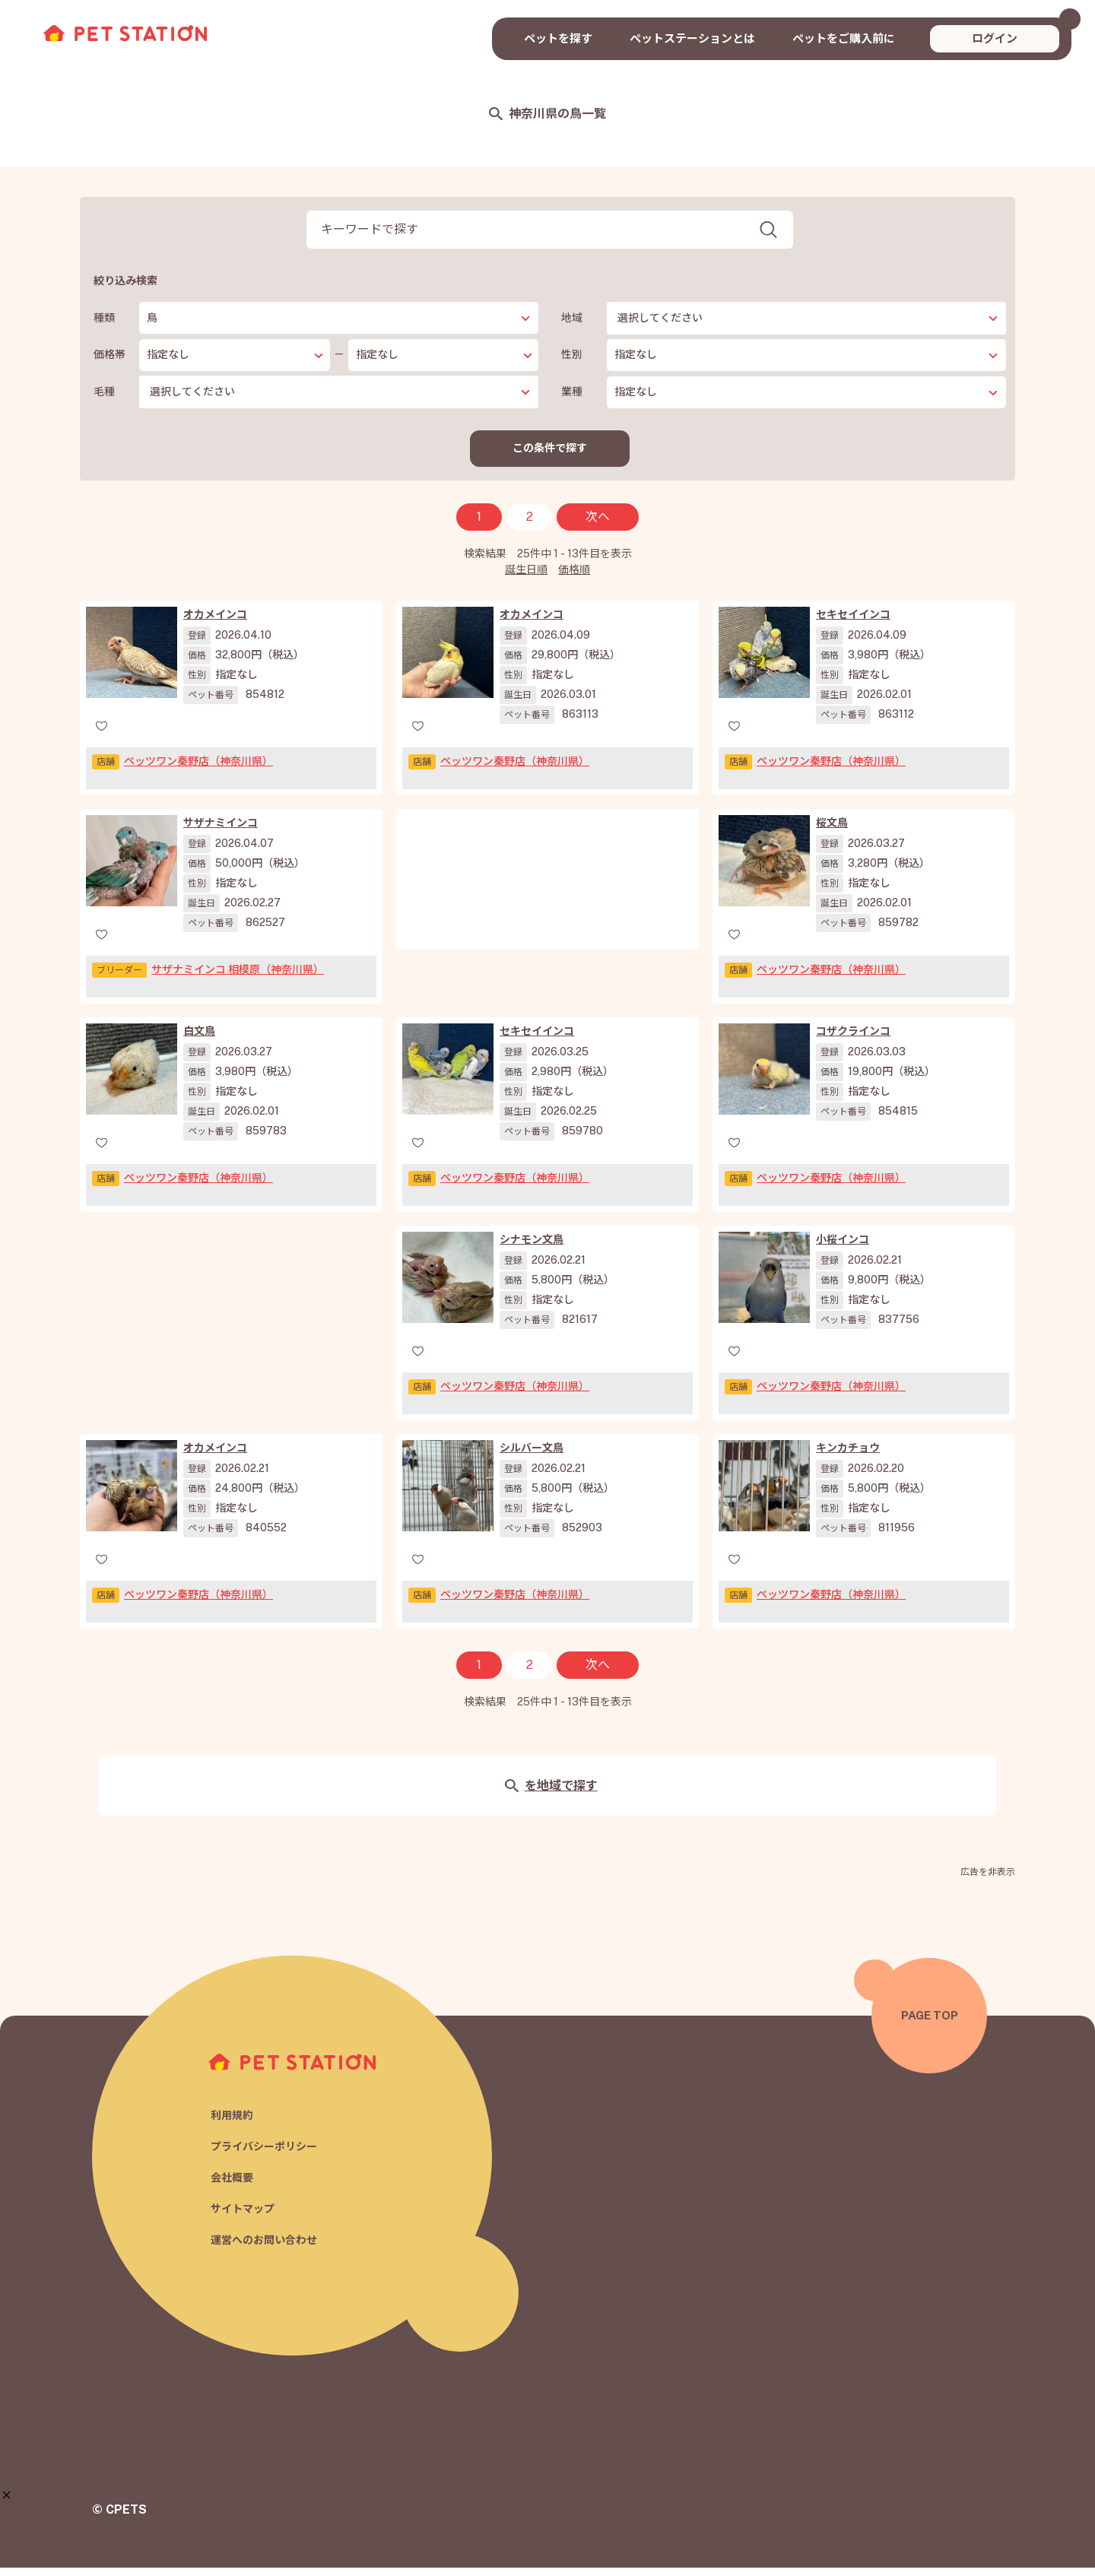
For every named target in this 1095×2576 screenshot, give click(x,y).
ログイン (994, 38)
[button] (6, 2495)
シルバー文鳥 (531, 1456)
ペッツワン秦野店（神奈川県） (198, 769)
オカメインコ (215, 623)
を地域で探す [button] (551, 1794)
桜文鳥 (832, 831)
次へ (598, 525)
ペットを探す (558, 38)
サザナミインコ (220, 831)
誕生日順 (526, 578)
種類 (104, 318)
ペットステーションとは (692, 38)
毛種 (104, 391)
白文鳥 (199, 1039)
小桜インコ (842, 1248)
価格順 (574, 578)
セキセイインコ (853, 623)
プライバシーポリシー (268, 2152)
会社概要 (233, 2184)
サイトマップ (245, 2217)
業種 (571, 391)
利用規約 (233, 2120)
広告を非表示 (987, 1880)
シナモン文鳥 (531, 1248)
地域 (571, 318)
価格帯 (109, 354)
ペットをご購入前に (843, 38)
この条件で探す (550, 452)
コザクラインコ (853, 1039)
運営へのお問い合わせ (268, 2249)
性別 (571, 354)
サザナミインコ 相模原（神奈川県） (237, 978)
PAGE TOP (929, 2023)
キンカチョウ (848, 1456)
